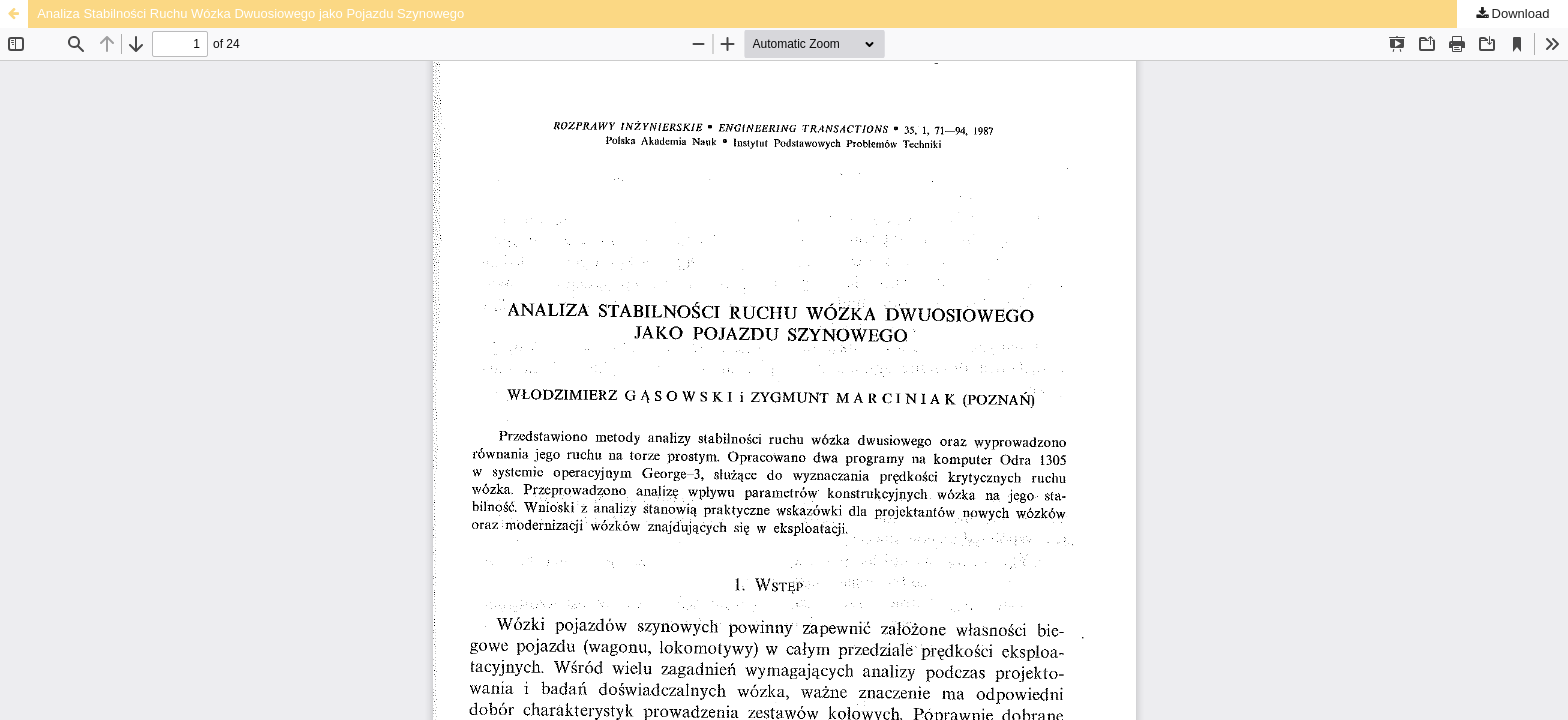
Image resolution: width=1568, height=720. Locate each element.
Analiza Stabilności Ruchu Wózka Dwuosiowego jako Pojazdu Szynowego (250, 13)
